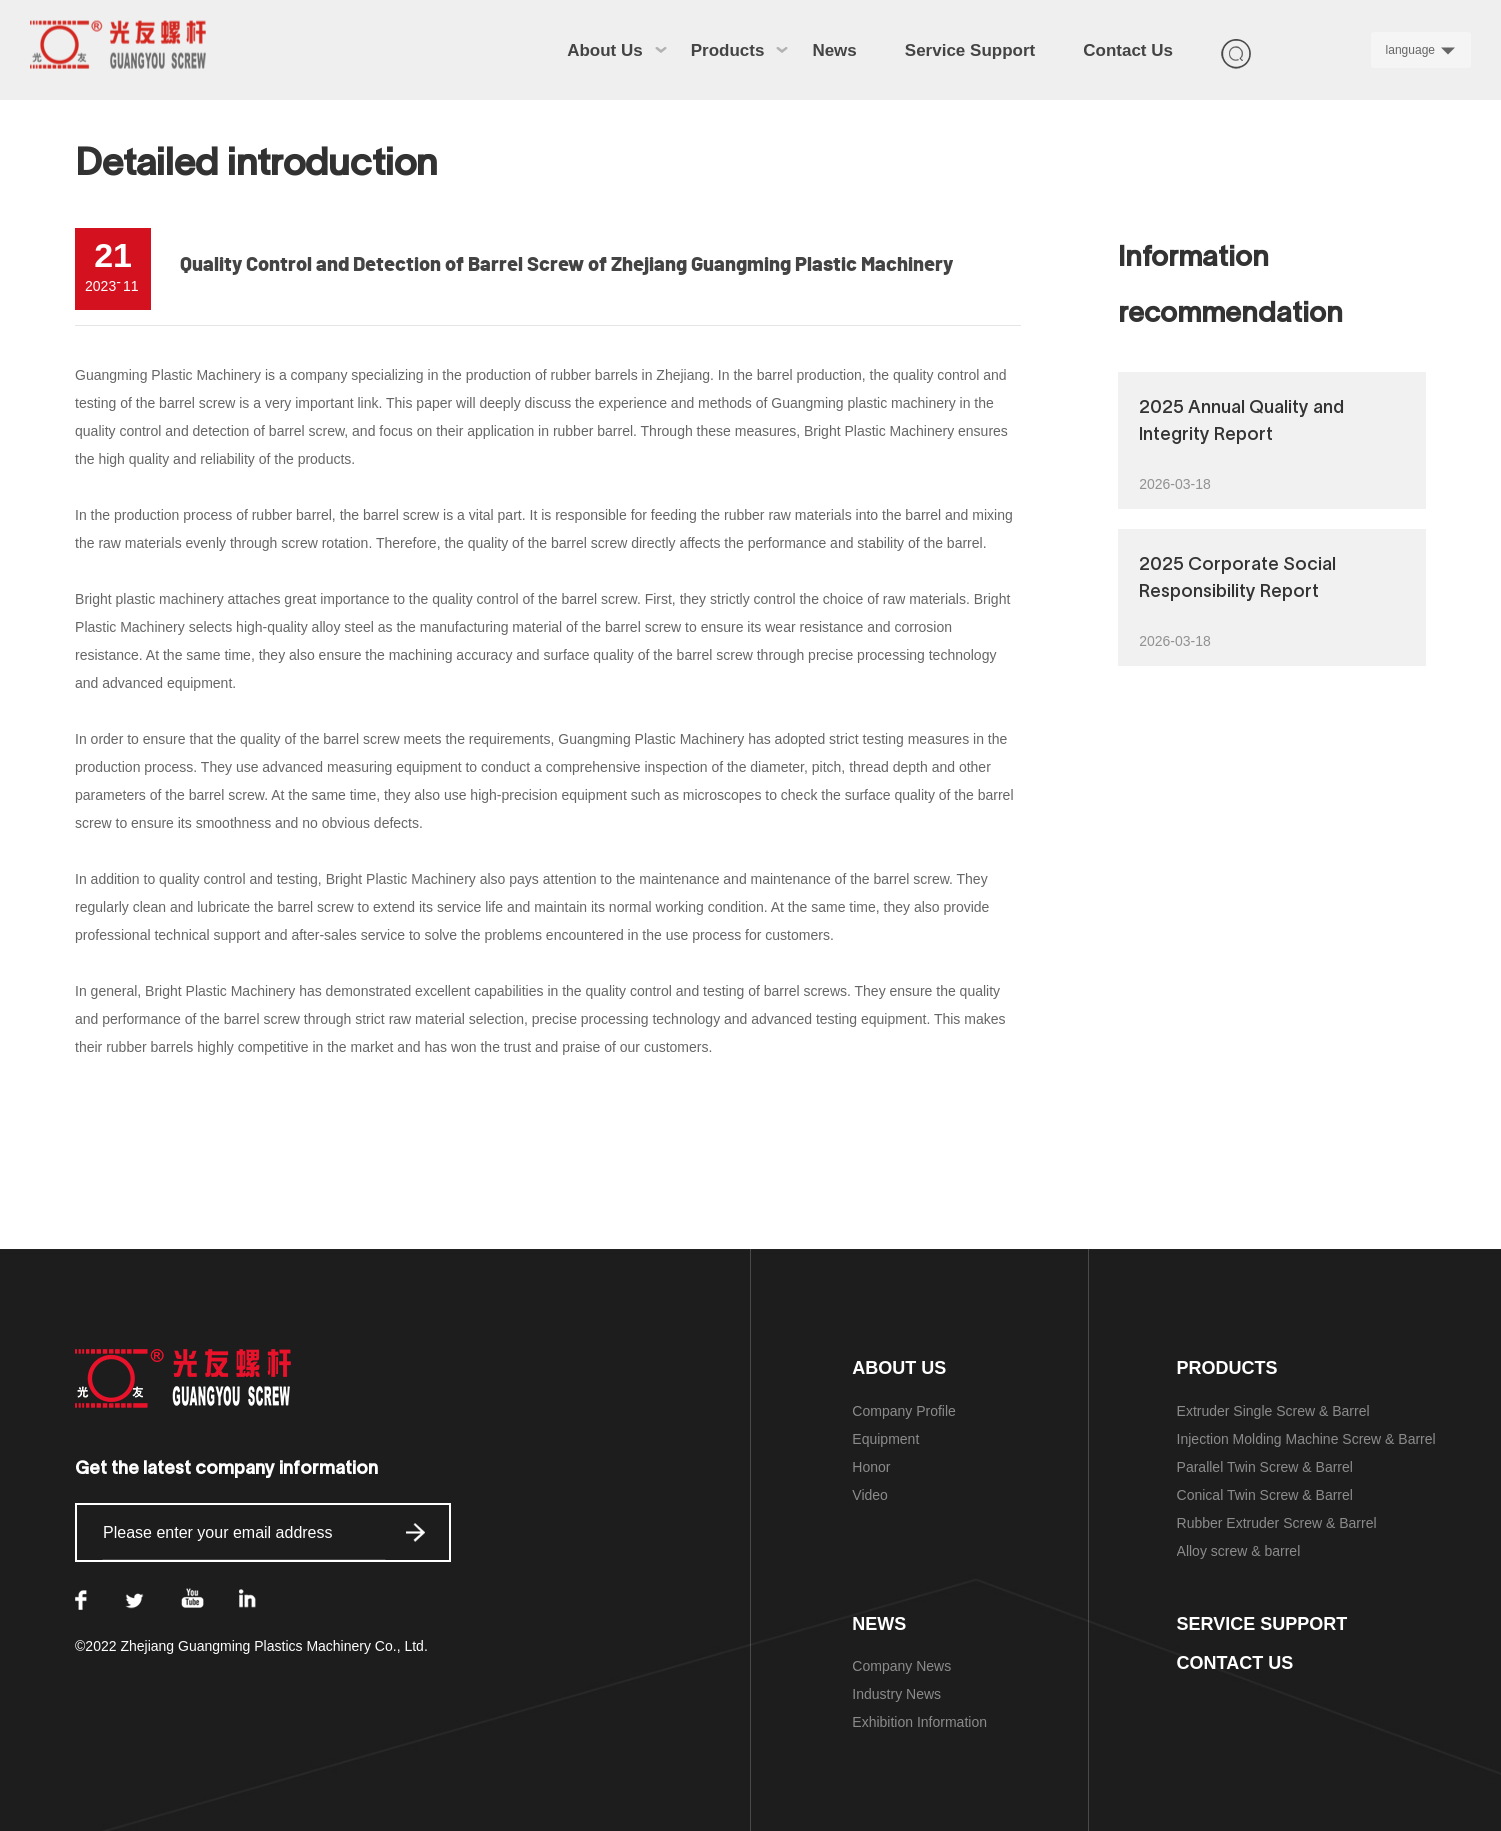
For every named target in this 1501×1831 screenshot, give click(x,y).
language (1410, 50)
